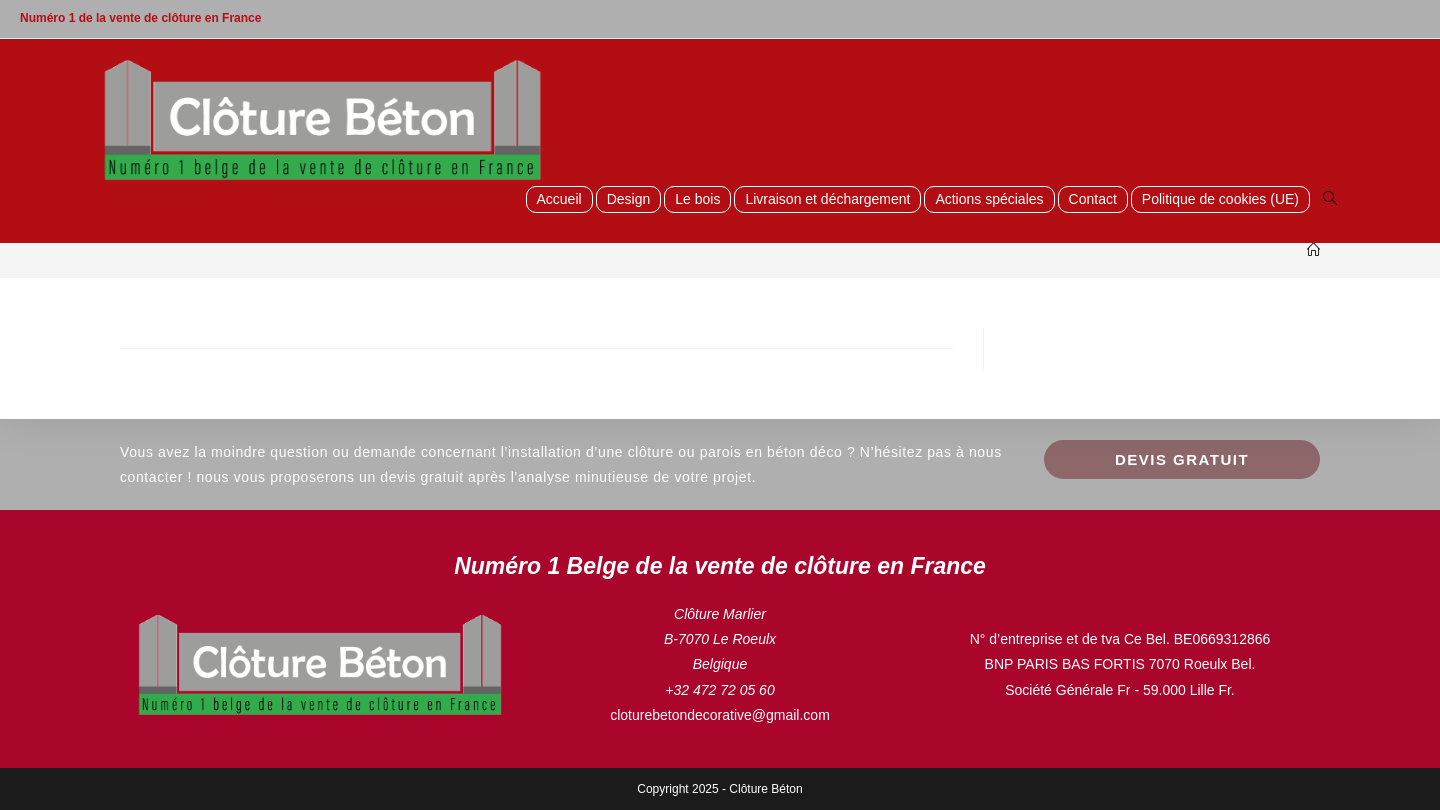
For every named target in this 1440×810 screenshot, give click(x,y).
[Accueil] (1313, 250)
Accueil (559, 199)
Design (629, 199)
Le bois (697, 199)
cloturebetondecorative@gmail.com (720, 715)
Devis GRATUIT (1182, 459)
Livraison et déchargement (827, 199)
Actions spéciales (989, 199)
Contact (1093, 199)
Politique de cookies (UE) (1220, 199)
